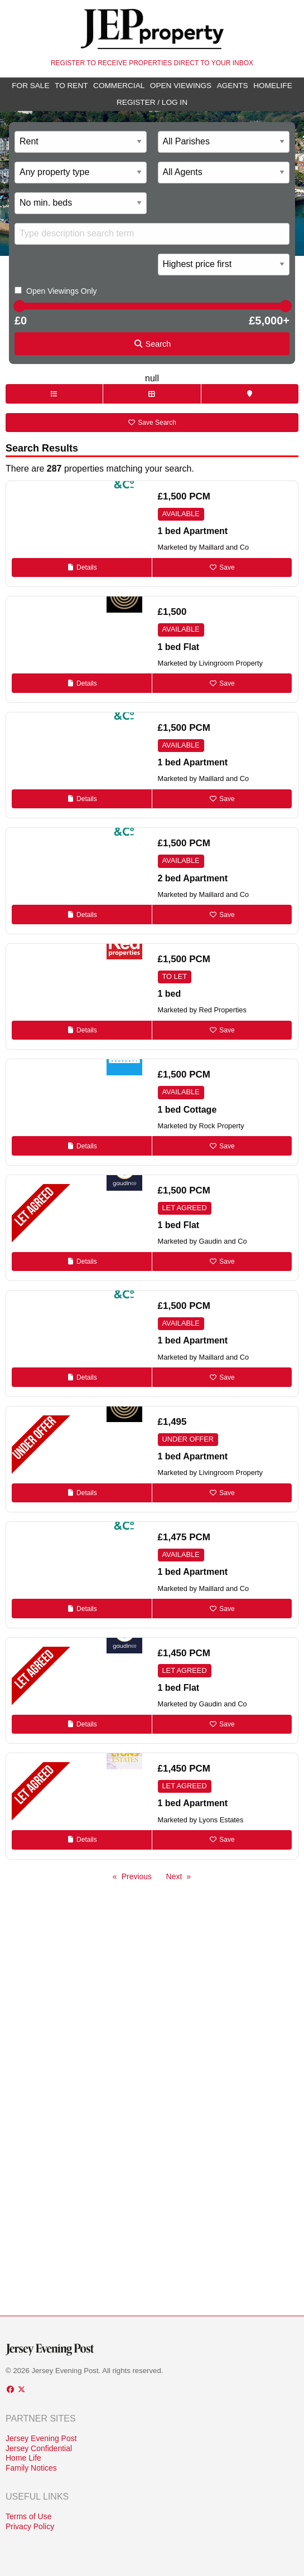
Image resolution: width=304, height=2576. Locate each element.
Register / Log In (152, 102)
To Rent (71, 85)
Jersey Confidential (39, 2448)
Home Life (23, 2457)
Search (152, 343)
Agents (232, 85)
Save (222, 567)
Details (81, 567)
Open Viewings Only (61, 291)
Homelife (272, 85)
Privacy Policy (30, 2526)
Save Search (152, 422)
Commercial (118, 85)
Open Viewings (180, 85)
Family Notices (31, 2467)
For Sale (30, 85)
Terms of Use (28, 2516)
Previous (137, 1876)
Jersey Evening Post (41, 2438)
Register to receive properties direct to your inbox (152, 63)
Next (174, 1876)
